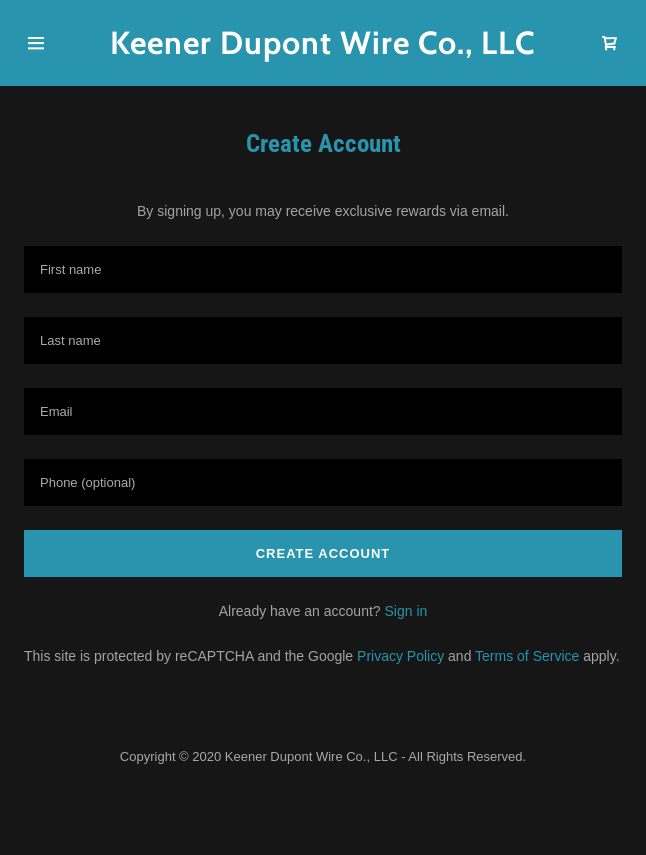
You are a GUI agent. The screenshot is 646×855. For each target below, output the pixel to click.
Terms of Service (527, 656)
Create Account (323, 553)
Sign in (405, 611)
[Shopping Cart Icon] (610, 43)
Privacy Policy (400, 656)
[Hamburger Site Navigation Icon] (49, 43)
